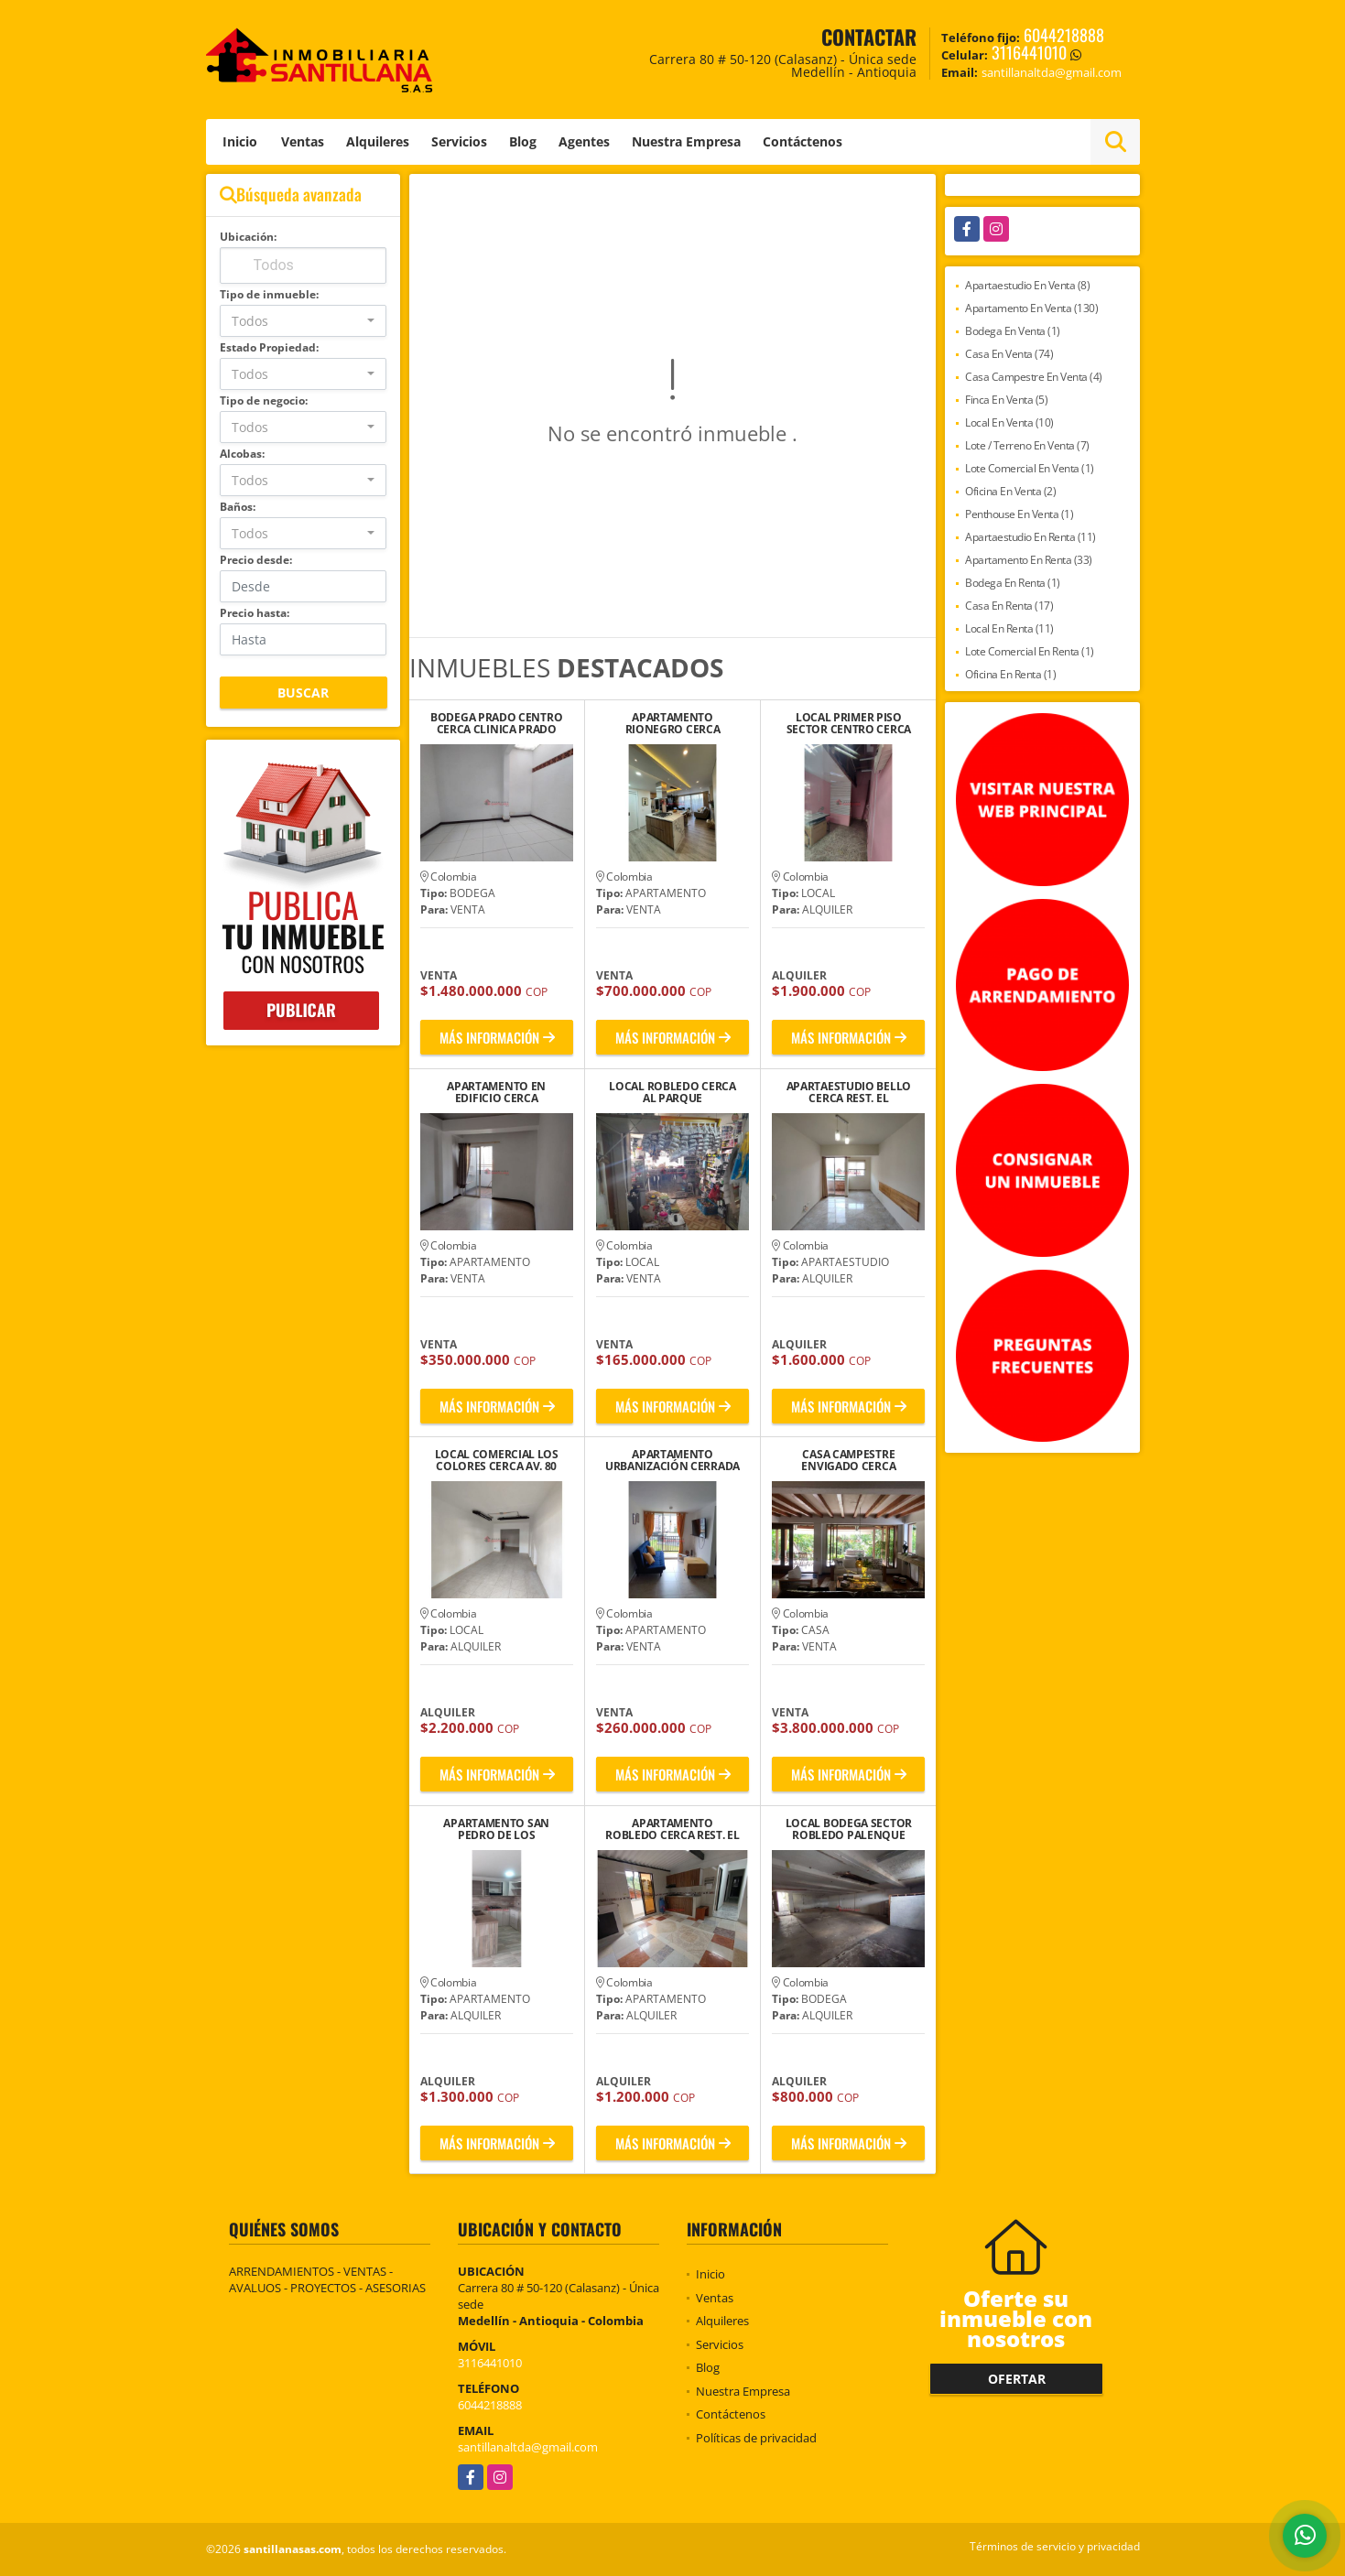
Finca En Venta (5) (1006, 399)
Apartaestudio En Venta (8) (1027, 285)
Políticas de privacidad (756, 2438)
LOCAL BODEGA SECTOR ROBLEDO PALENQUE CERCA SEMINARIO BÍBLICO (849, 1829)
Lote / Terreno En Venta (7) (1027, 445)
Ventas (302, 141)
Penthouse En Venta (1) (1019, 514)
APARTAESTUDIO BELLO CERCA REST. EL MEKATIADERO (848, 1092)
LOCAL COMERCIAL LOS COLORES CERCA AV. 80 (497, 1460)
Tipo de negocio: (264, 400)
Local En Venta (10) (1009, 422)
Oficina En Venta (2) (1010, 491)
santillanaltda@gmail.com (528, 2447)
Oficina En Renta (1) (1010, 674)
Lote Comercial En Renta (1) (1029, 651)
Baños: (237, 506)
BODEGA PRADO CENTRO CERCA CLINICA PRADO (496, 723)
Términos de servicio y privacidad (1055, 2546)
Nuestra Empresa (686, 141)
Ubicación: (248, 236)
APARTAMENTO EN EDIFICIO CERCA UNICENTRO (496, 1092)
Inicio (239, 141)
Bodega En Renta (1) (1012, 582)
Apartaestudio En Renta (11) (1030, 537)
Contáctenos (802, 141)
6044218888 (1064, 35)
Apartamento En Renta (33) (1028, 560)
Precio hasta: (254, 613)
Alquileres (377, 141)
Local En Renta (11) (1009, 628)
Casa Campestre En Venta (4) (1033, 376)
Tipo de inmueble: (269, 294)
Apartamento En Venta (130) (1031, 308)
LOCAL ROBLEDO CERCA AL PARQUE (672, 1092)
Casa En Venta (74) (1009, 354)
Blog (523, 141)
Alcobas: (242, 453)
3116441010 (1029, 52)
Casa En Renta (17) (1009, 605)
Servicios (459, 141)
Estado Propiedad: (269, 347)
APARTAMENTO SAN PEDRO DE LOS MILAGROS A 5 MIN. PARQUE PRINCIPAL (496, 1829)
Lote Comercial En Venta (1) (1029, 468)
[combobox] (303, 321)
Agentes (584, 141)
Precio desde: (256, 560)
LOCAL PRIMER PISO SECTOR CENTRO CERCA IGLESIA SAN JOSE (848, 723)
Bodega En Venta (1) (1012, 331)
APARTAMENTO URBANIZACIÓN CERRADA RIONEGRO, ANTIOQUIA (672, 1460)
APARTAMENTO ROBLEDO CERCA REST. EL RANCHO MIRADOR (672, 1829)
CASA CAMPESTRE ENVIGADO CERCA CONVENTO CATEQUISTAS (848, 1460)
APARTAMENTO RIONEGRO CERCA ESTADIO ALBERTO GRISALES (672, 723)
